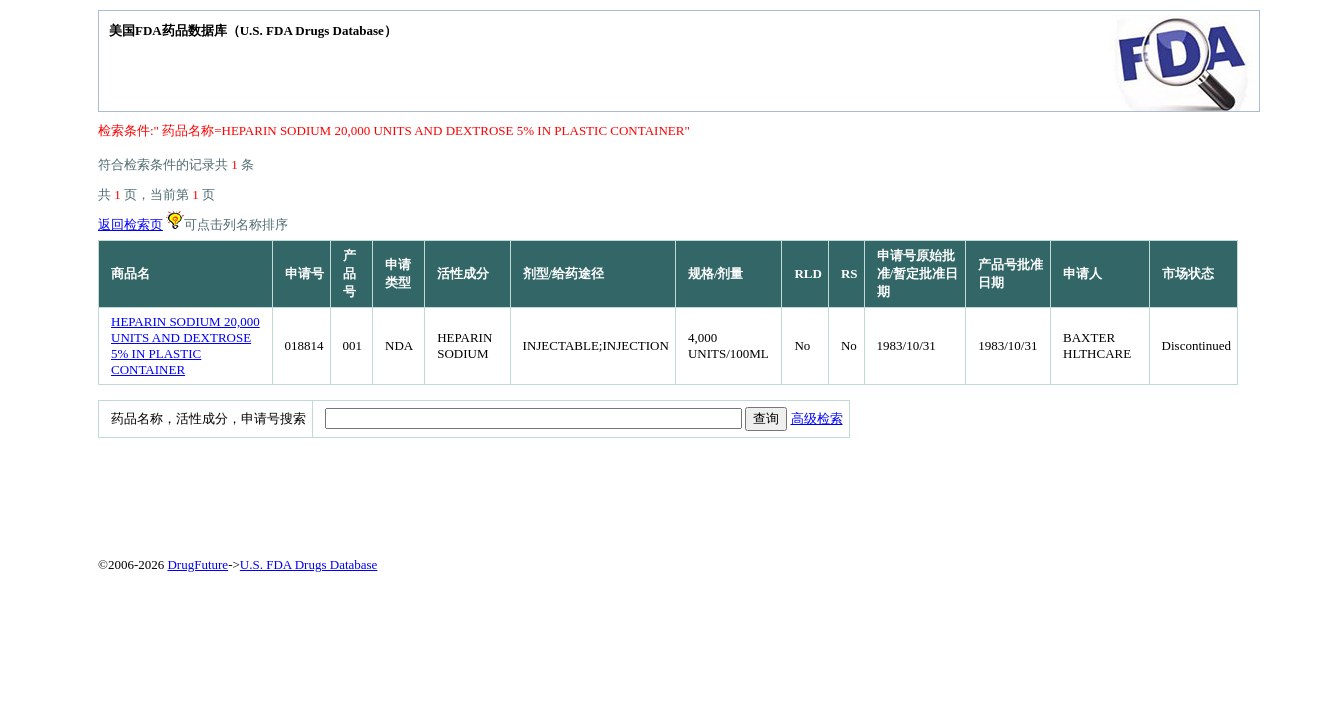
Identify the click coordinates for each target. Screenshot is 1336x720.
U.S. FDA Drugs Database (309, 564)
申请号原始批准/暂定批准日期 (918, 273)
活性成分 (463, 273)
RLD (807, 273)
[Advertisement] (583, 493)
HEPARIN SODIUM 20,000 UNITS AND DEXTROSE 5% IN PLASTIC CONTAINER (185, 345)
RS (849, 273)
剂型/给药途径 (564, 273)
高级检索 (817, 418)
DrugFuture (197, 564)
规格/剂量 (716, 273)
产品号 (349, 273)
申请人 (1082, 273)
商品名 (130, 273)
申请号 (304, 273)
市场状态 (1188, 273)
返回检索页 (130, 224)
